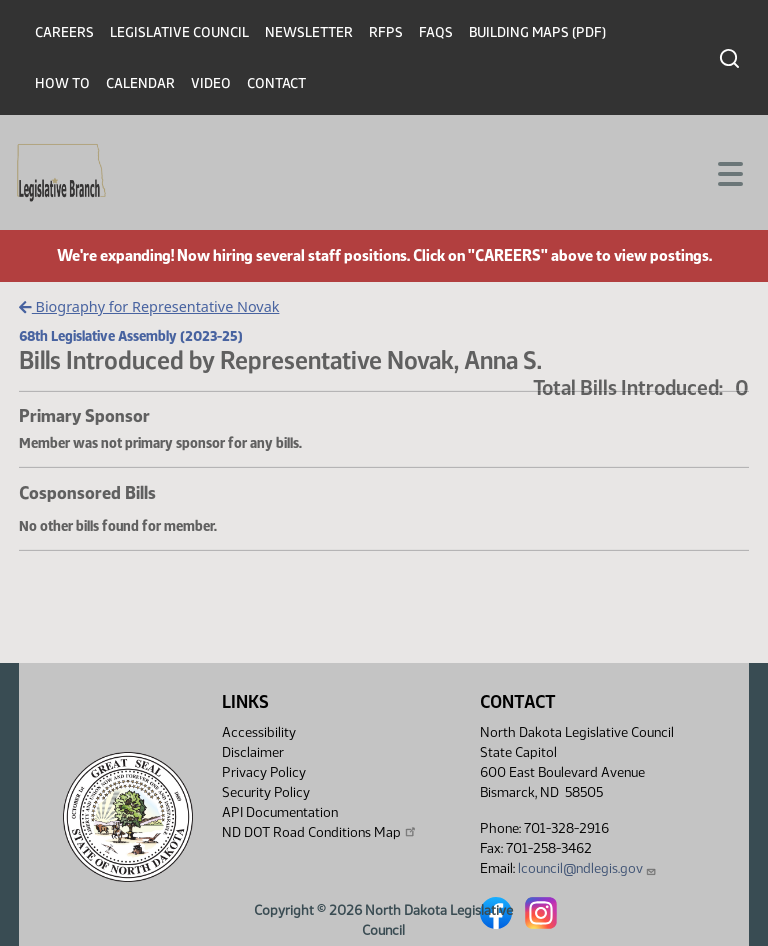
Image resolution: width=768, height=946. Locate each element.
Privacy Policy (264, 772)
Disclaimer (253, 752)
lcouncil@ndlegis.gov (587, 868)
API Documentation (280, 812)
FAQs (436, 32)
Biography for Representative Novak (149, 306)
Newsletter (309, 32)
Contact (276, 83)
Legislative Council (179, 32)
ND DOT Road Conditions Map (320, 832)
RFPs (386, 32)
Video (211, 83)
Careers (64, 32)
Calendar (140, 83)
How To (62, 83)
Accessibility (259, 732)
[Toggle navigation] (729, 172)
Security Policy (266, 792)
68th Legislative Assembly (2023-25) (131, 336)
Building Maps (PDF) (537, 32)
